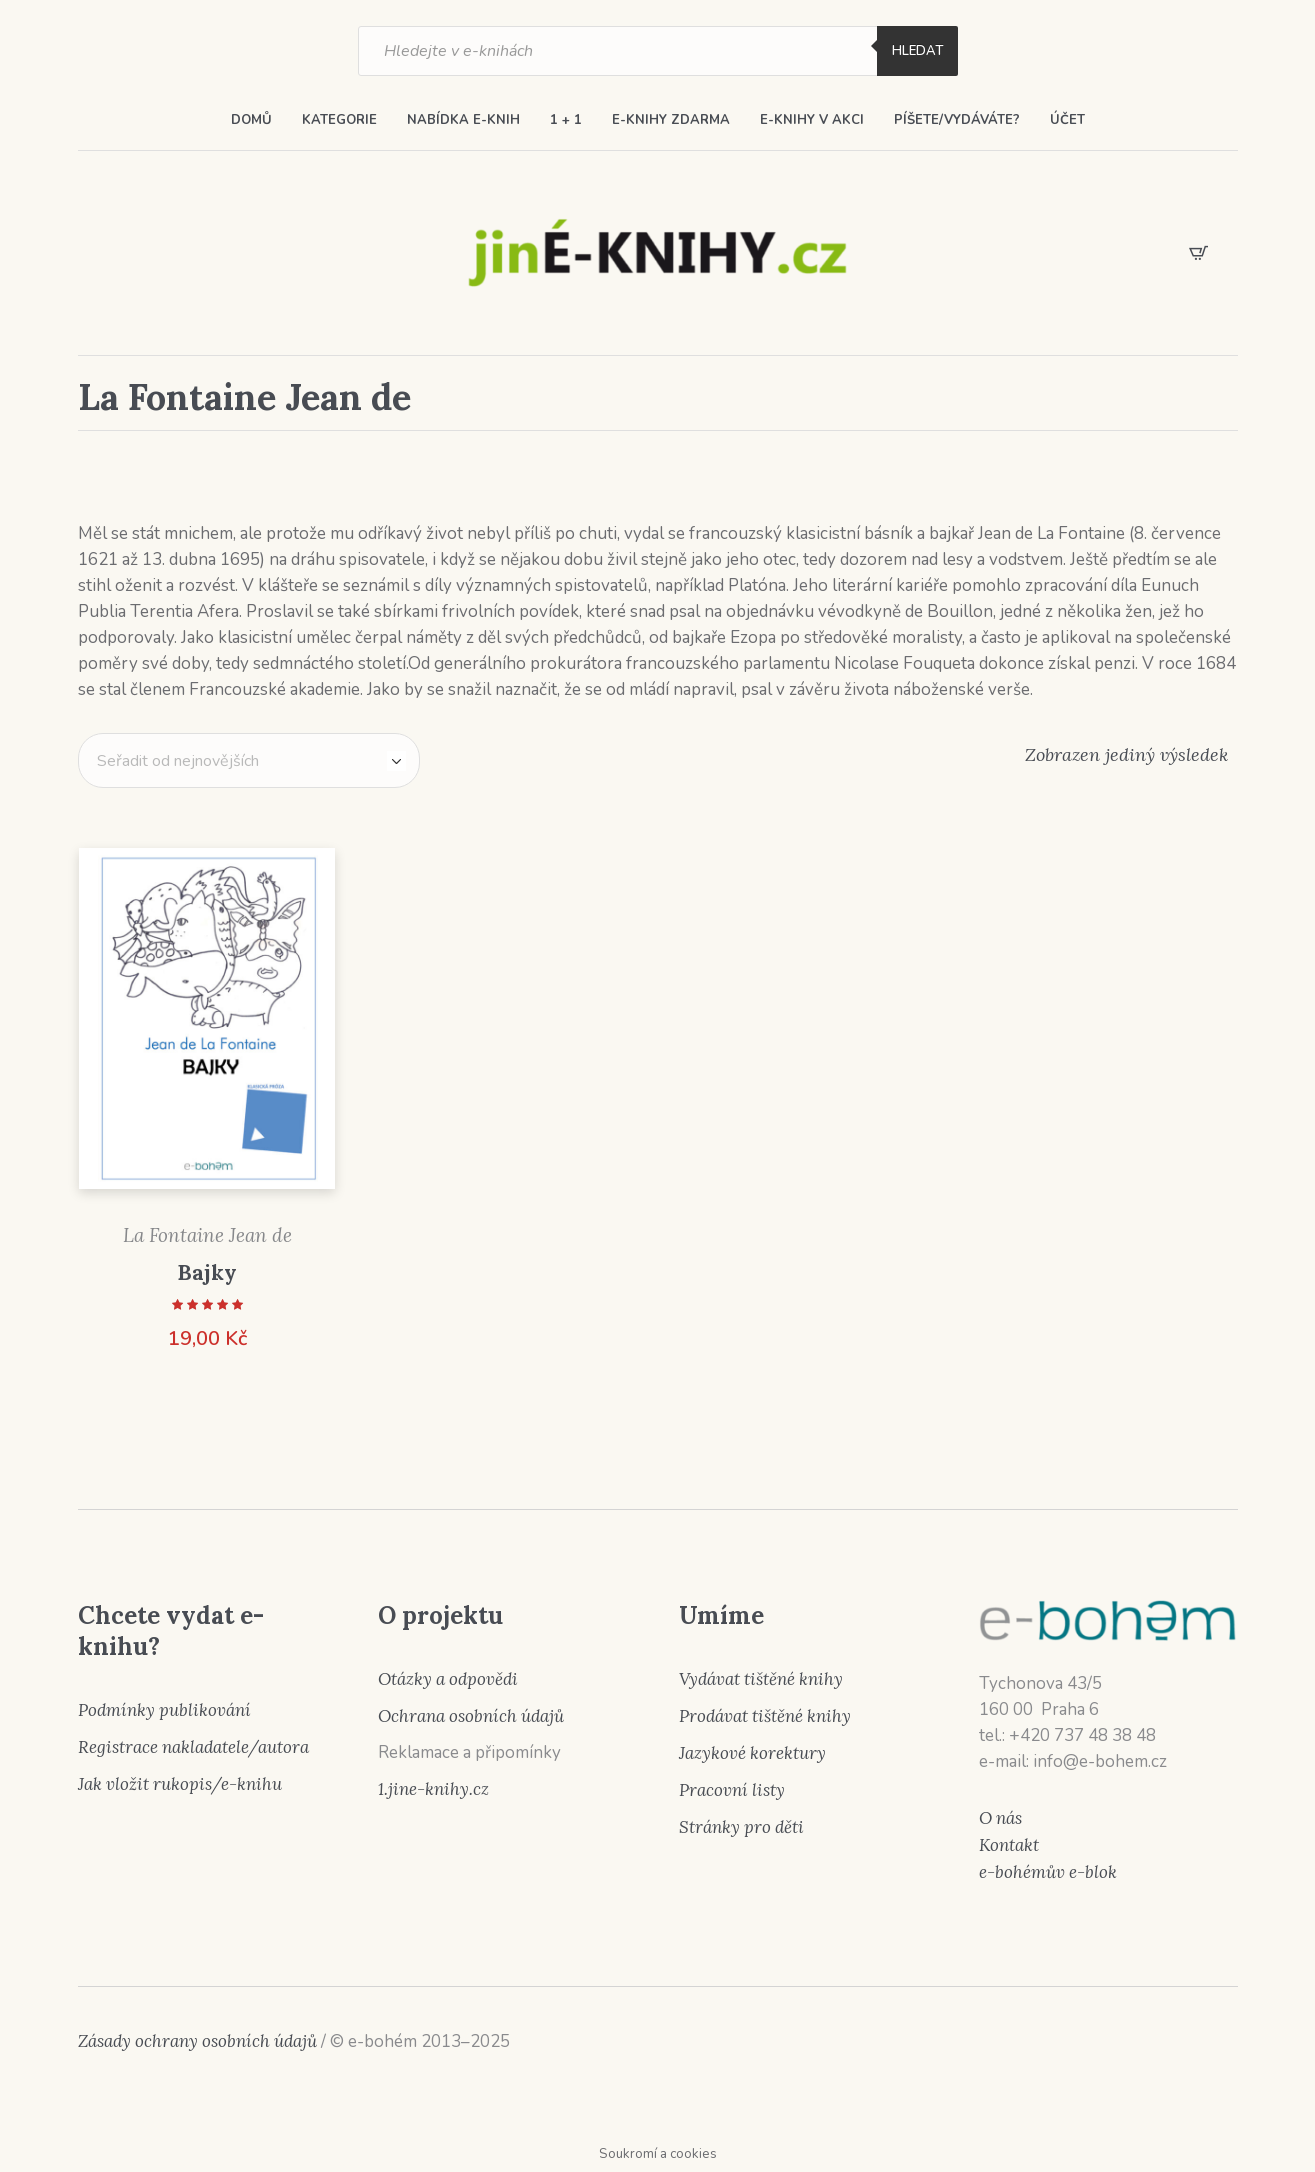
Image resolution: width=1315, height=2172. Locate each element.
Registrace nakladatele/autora (193, 1747)
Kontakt (1009, 1845)
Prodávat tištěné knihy (765, 1716)
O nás (1000, 1818)
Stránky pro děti (741, 1827)
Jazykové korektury (752, 1753)
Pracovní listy (732, 1790)
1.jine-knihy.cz (433, 1789)
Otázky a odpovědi (448, 1679)
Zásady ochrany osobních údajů (197, 2041)
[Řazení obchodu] (249, 760)
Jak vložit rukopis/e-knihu (180, 1784)
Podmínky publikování (164, 1710)
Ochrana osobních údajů (471, 1716)
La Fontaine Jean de (207, 1235)
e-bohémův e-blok (1048, 1872)
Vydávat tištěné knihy (761, 1679)
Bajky (207, 1272)
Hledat (917, 51)
